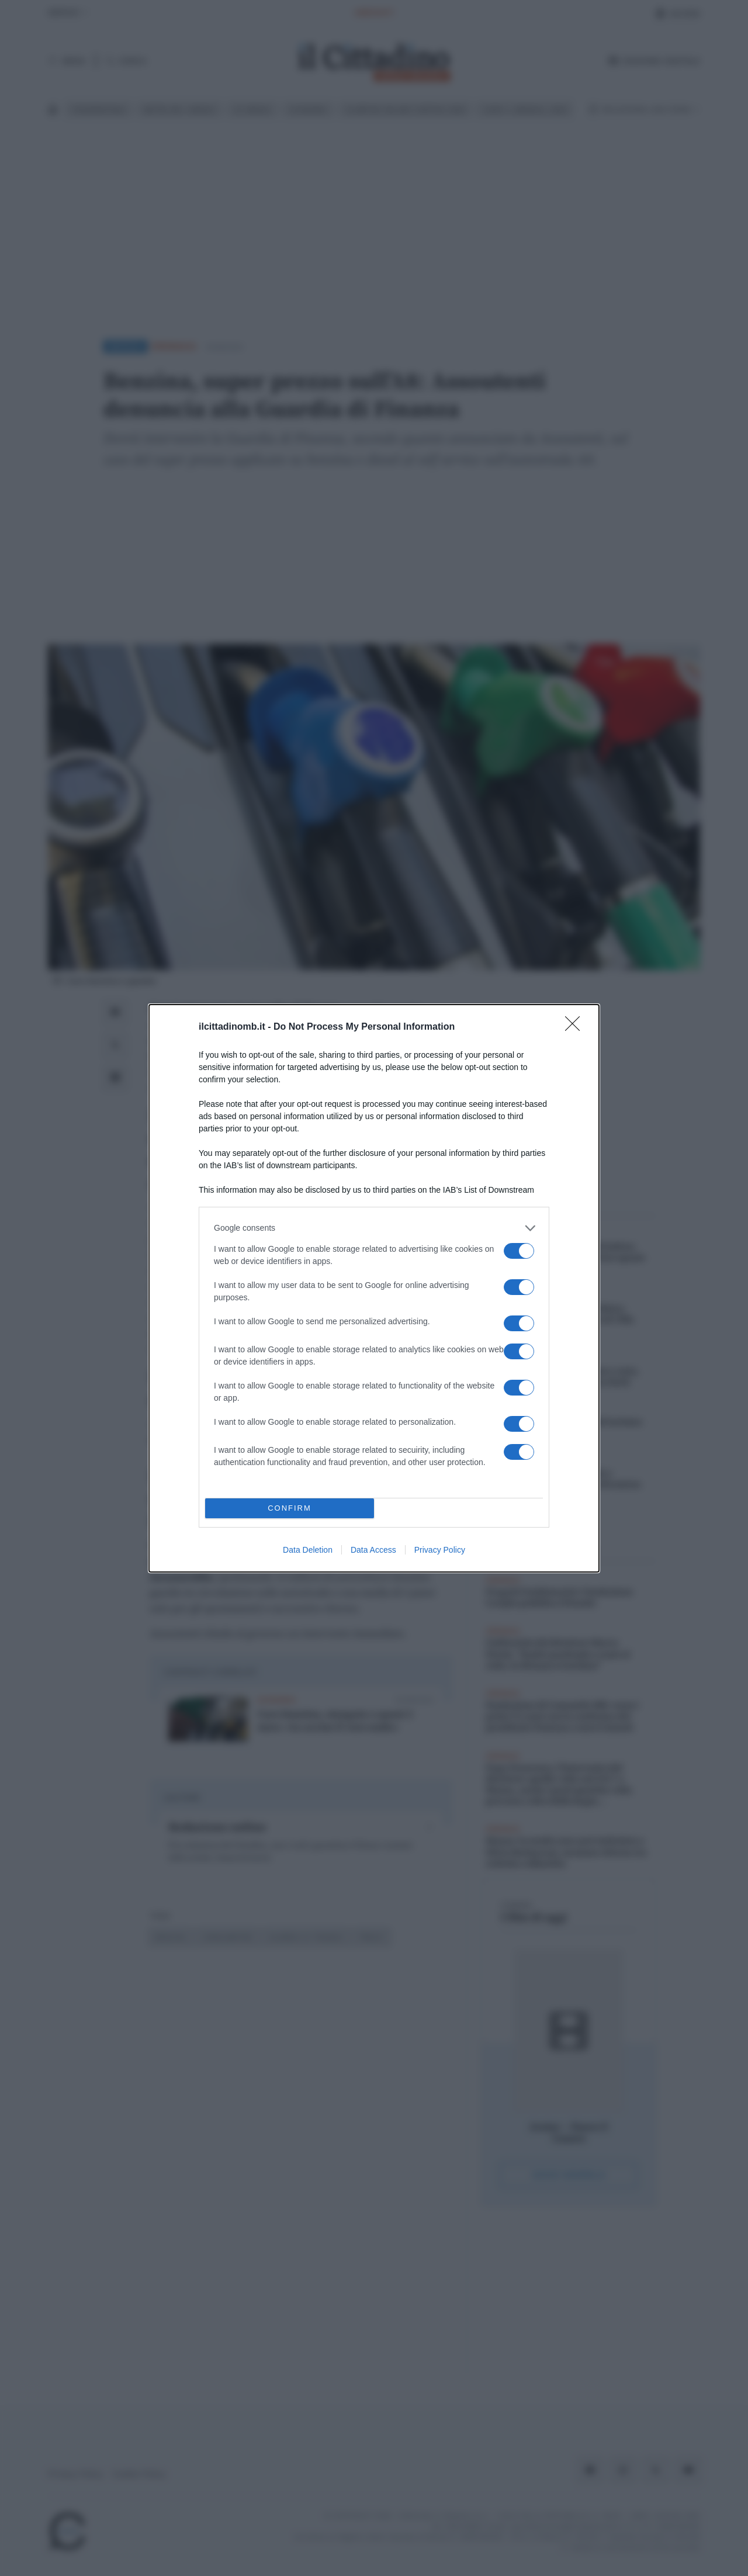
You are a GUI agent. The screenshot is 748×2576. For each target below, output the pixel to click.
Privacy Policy (439, 1549)
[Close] (576, 1027)
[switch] (519, 1251)
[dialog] (374, 1288)
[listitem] (374, 1228)
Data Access (373, 1549)
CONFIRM (289, 1508)
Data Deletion (308, 1549)
